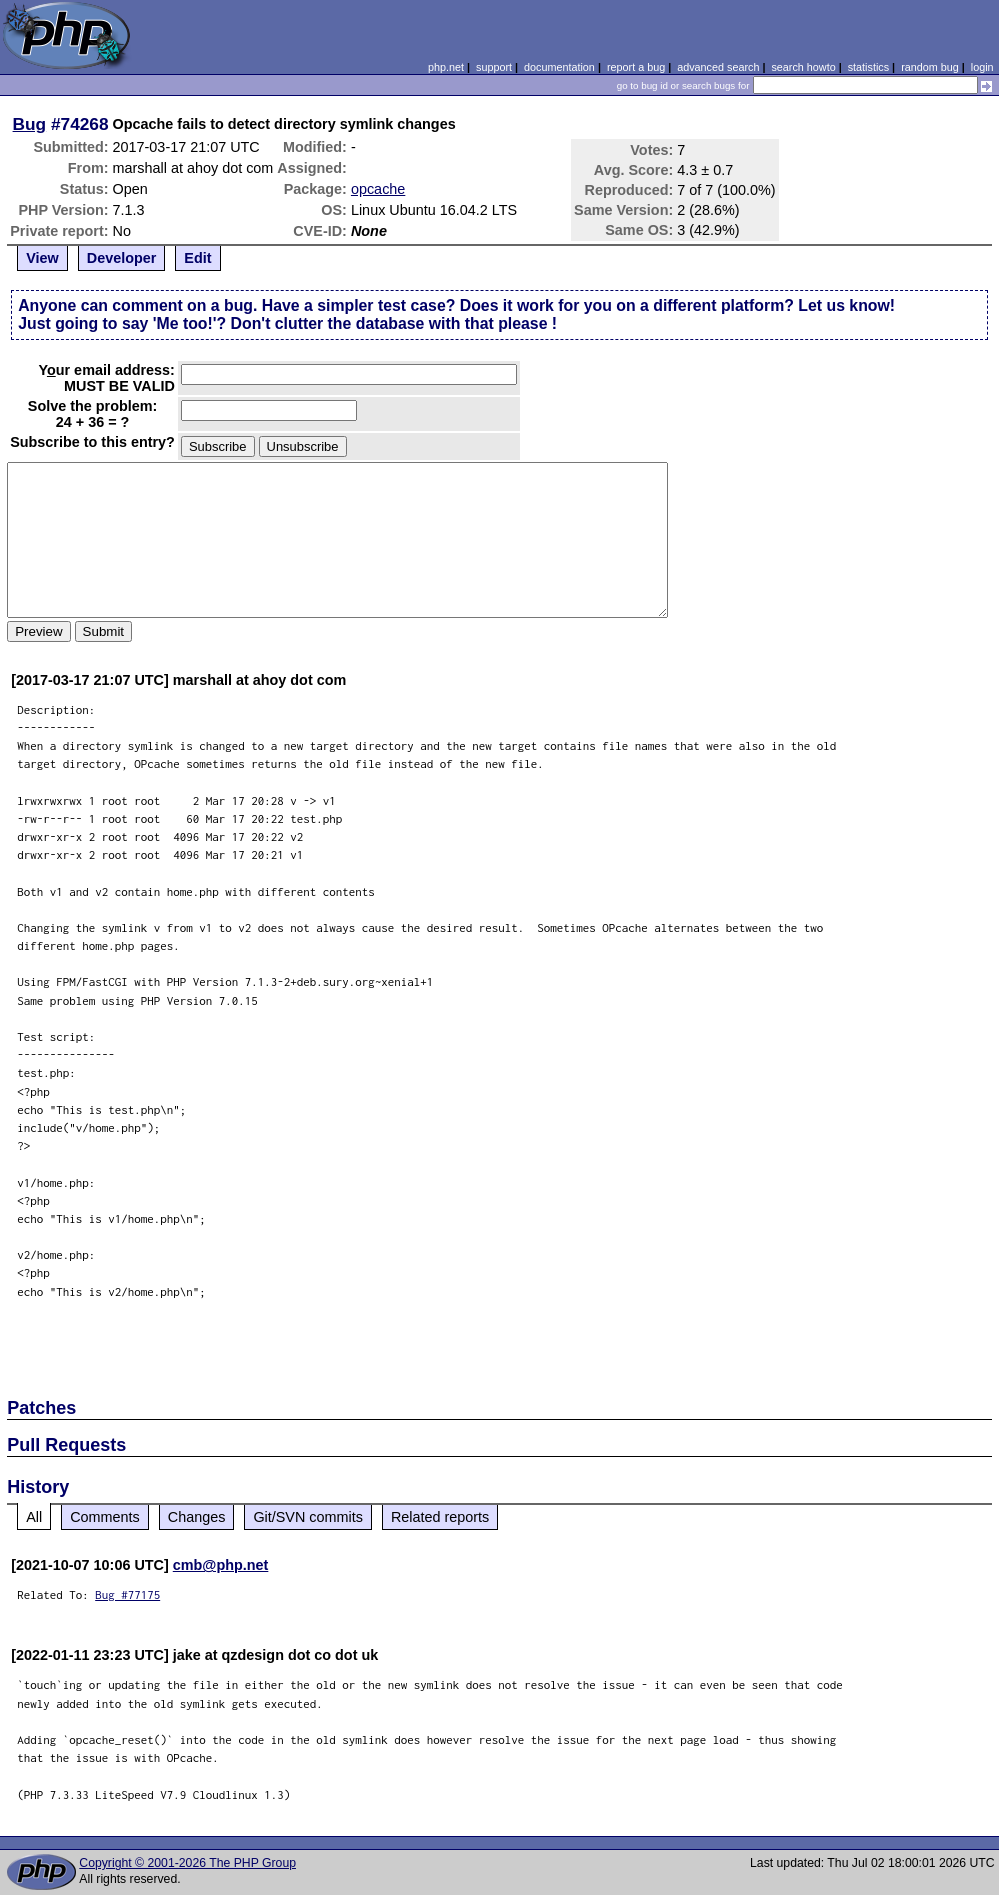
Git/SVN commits (308, 1517)
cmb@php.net (221, 1565)
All (34, 1517)
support (494, 67)
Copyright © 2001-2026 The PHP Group (187, 1863)
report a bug (636, 67)
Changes (197, 1517)
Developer (122, 258)
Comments (105, 1517)
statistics (868, 67)
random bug (930, 67)
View (42, 258)
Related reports (440, 1517)
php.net (446, 67)
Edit (197, 258)
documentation (559, 67)
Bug (30, 124)
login (982, 67)
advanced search (718, 67)
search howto (803, 67)
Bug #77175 (127, 1594)
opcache (378, 189)
